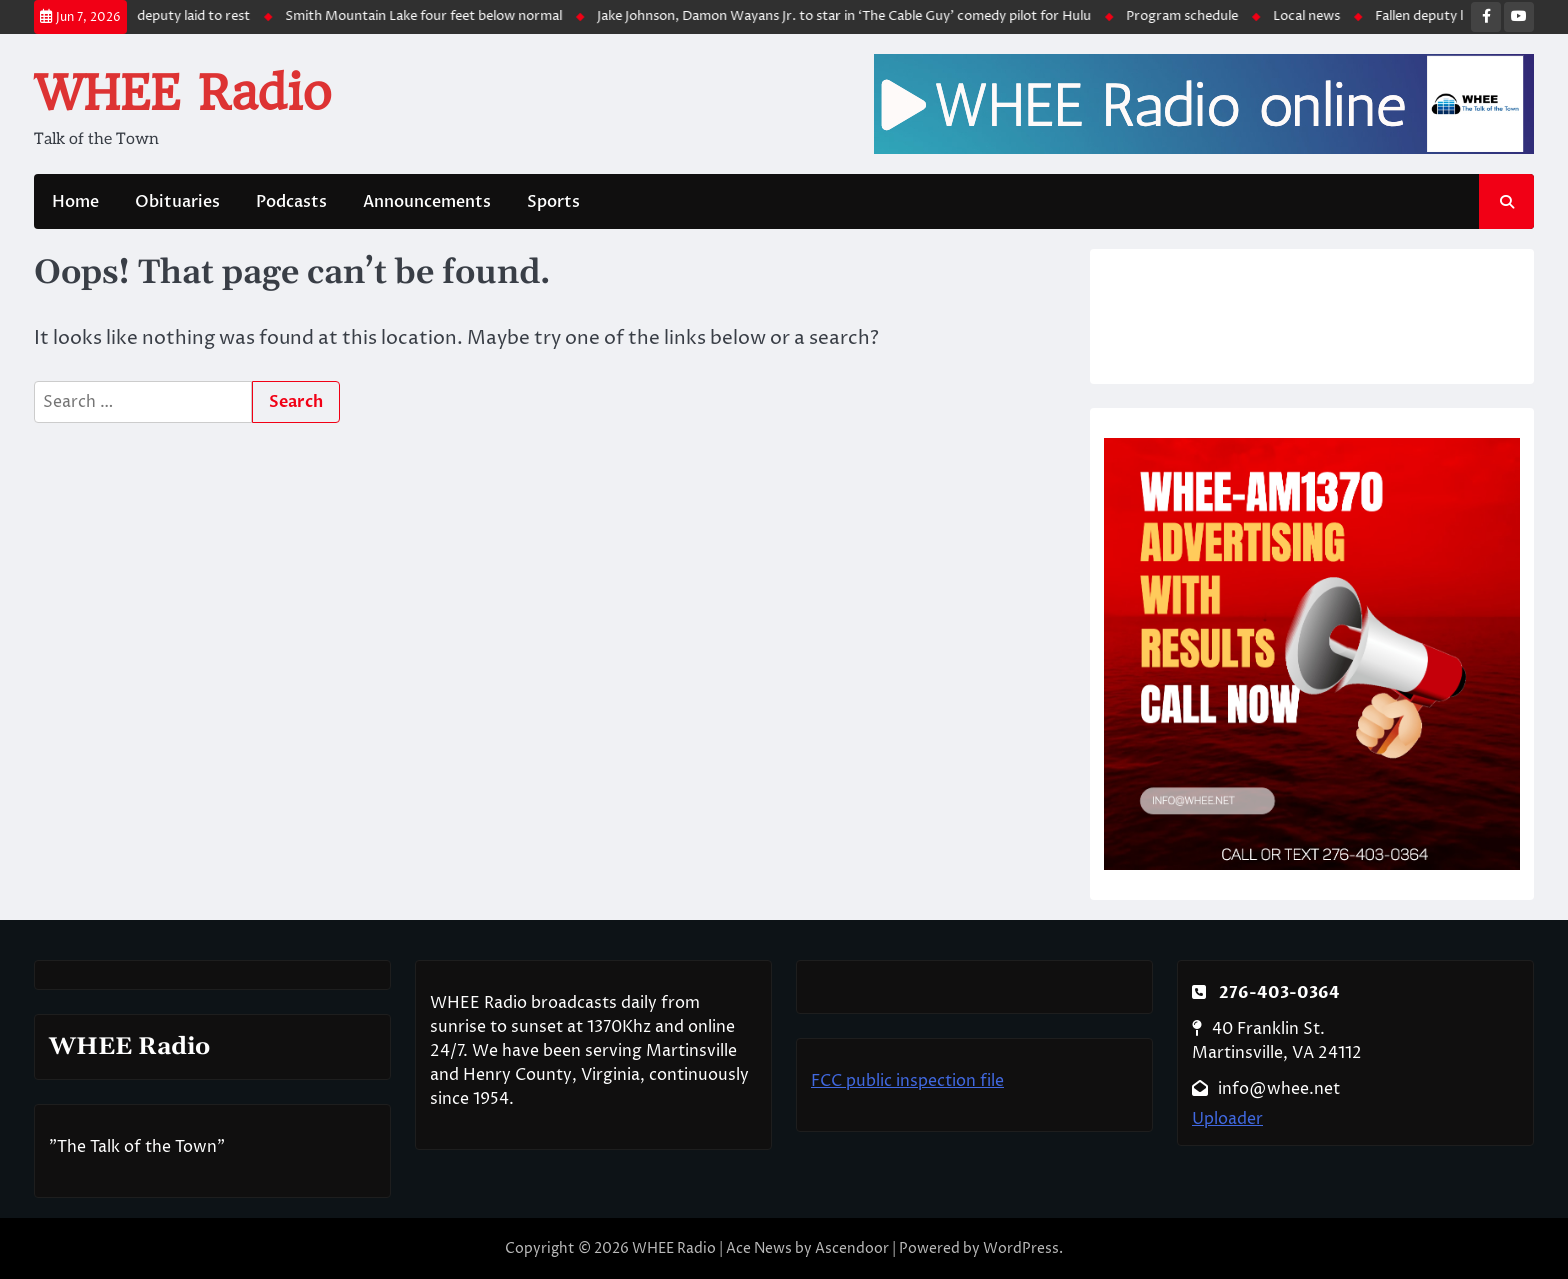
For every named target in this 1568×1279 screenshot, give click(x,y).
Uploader (1227, 1119)
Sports (553, 202)
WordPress (1021, 1248)
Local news (1313, 16)
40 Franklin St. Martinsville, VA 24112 (1277, 1041)
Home (75, 202)
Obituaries (177, 202)
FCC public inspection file (907, 1081)
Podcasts (291, 202)
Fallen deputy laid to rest (181, 16)
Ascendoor (852, 1248)
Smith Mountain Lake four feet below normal (430, 16)
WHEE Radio (183, 93)
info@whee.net (1266, 1089)
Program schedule (1189, 16)
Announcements (427, 202)
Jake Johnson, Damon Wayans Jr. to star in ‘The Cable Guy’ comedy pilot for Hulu (851, 16)
